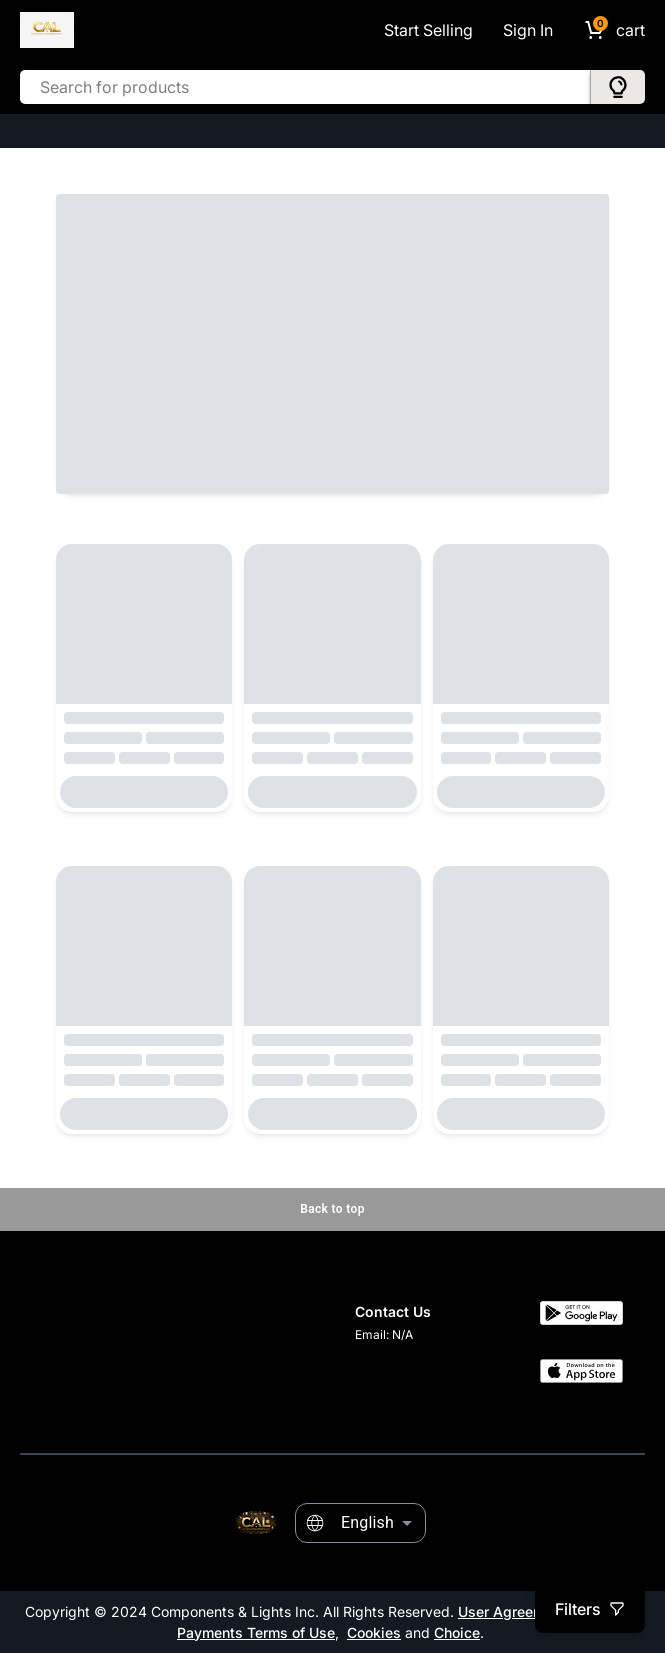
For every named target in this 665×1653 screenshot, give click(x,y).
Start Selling (428, 30)
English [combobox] (367, 1522)
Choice (457, 1632)
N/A (402, 1334)
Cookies (374, 1632)
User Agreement (512, 1611)
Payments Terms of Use (256, 1632)
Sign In (528, 30)
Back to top (332, 1209)
